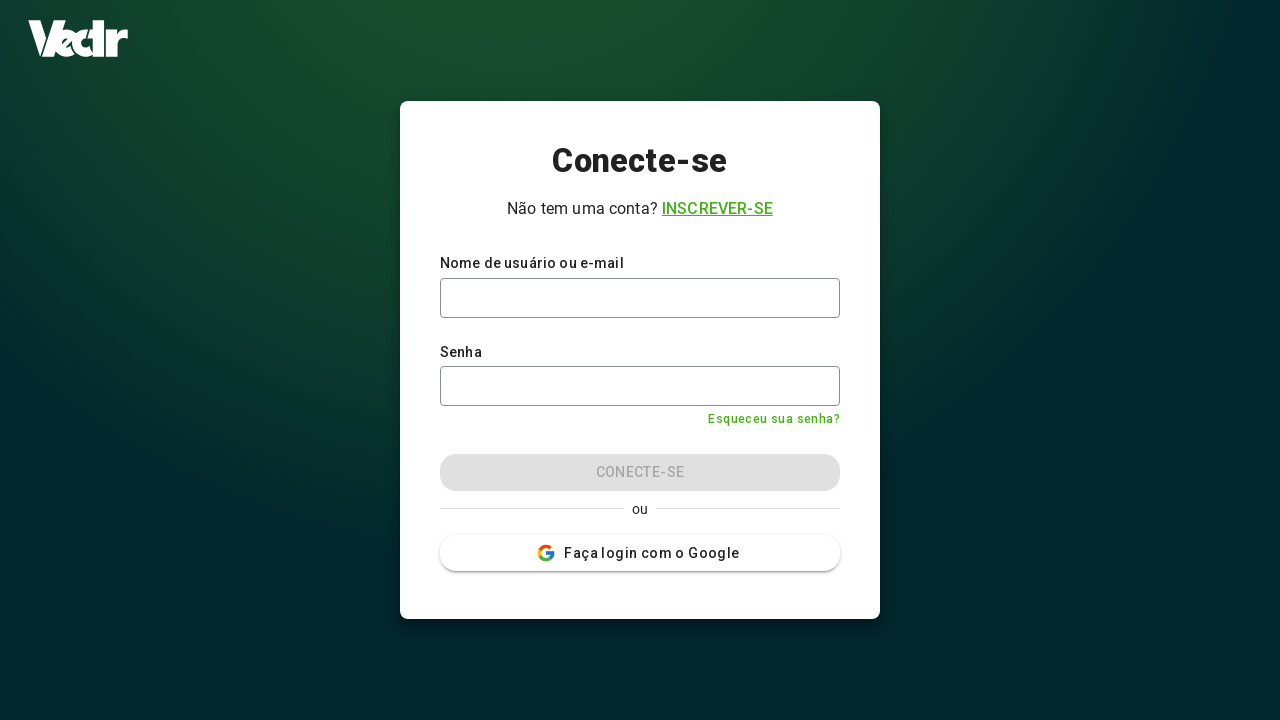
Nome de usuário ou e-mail (532, 263)
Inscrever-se (717, 208)
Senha (461, 352)
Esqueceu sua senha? (774, 419)
